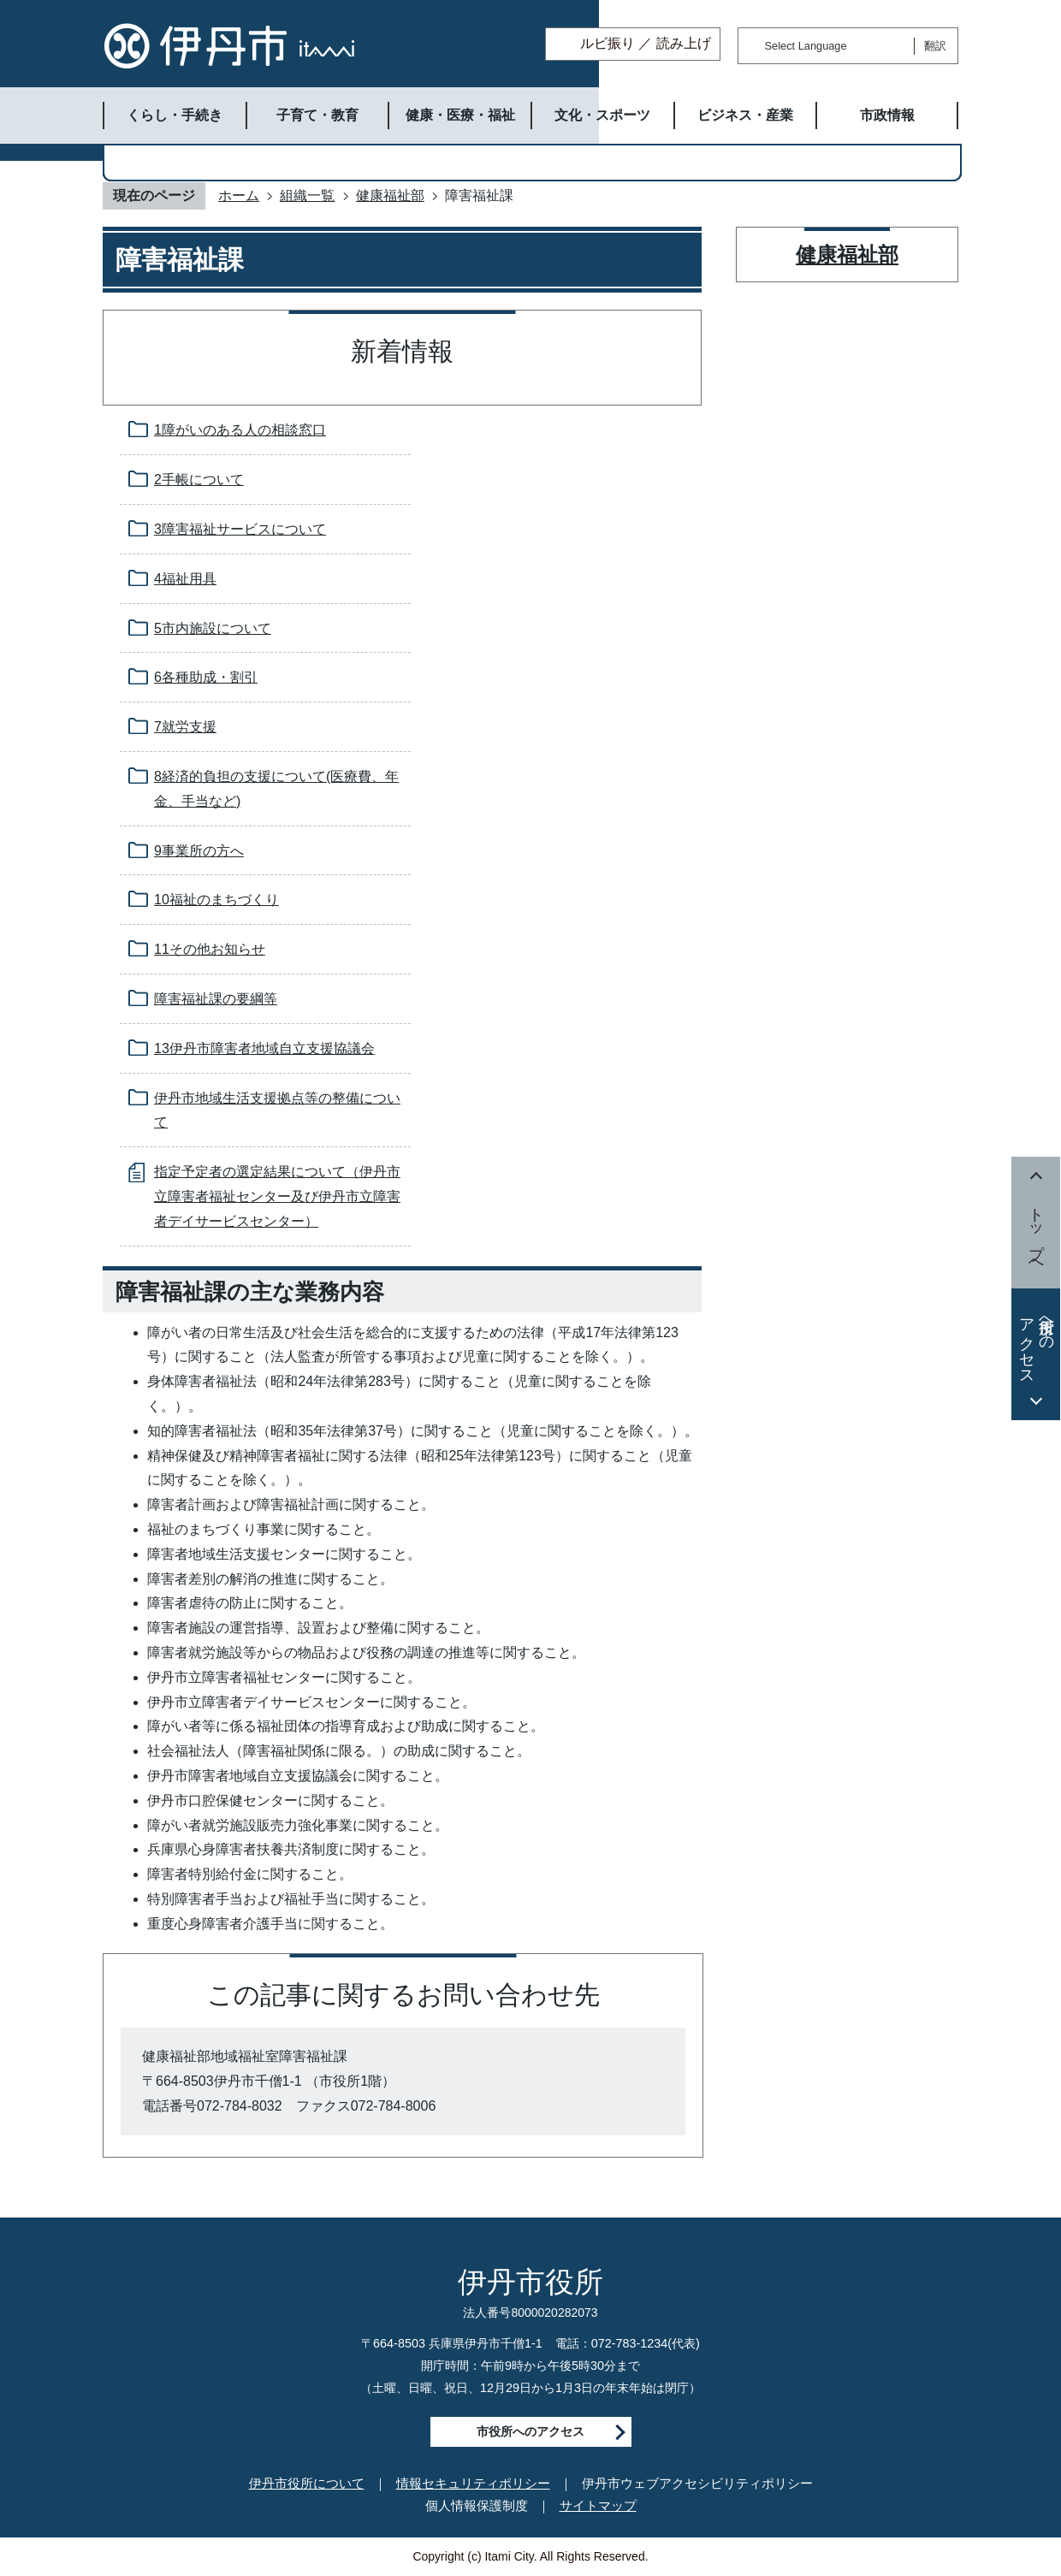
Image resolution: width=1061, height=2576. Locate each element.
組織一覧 (307, 195)
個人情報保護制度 (476, 2505)
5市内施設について (212, 628)
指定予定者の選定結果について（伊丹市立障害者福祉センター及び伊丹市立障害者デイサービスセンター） (277, 1196)
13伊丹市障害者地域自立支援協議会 (264, 1048)
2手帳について (199, 479)
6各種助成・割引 (206, 677)
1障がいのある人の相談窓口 (240, 430)
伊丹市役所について (307, 2483)
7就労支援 (185, 727)
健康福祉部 (390, 195)
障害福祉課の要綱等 (215, 999)
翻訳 (935, 45)
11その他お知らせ (209, 949)
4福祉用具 (185, 578)
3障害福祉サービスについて (240, 529)
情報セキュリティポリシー (473, 2483)
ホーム (238, 195)
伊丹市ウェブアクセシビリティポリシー (697, 2483)
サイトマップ (598, 2505)
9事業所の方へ (199, 851)
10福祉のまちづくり (216, 899)
